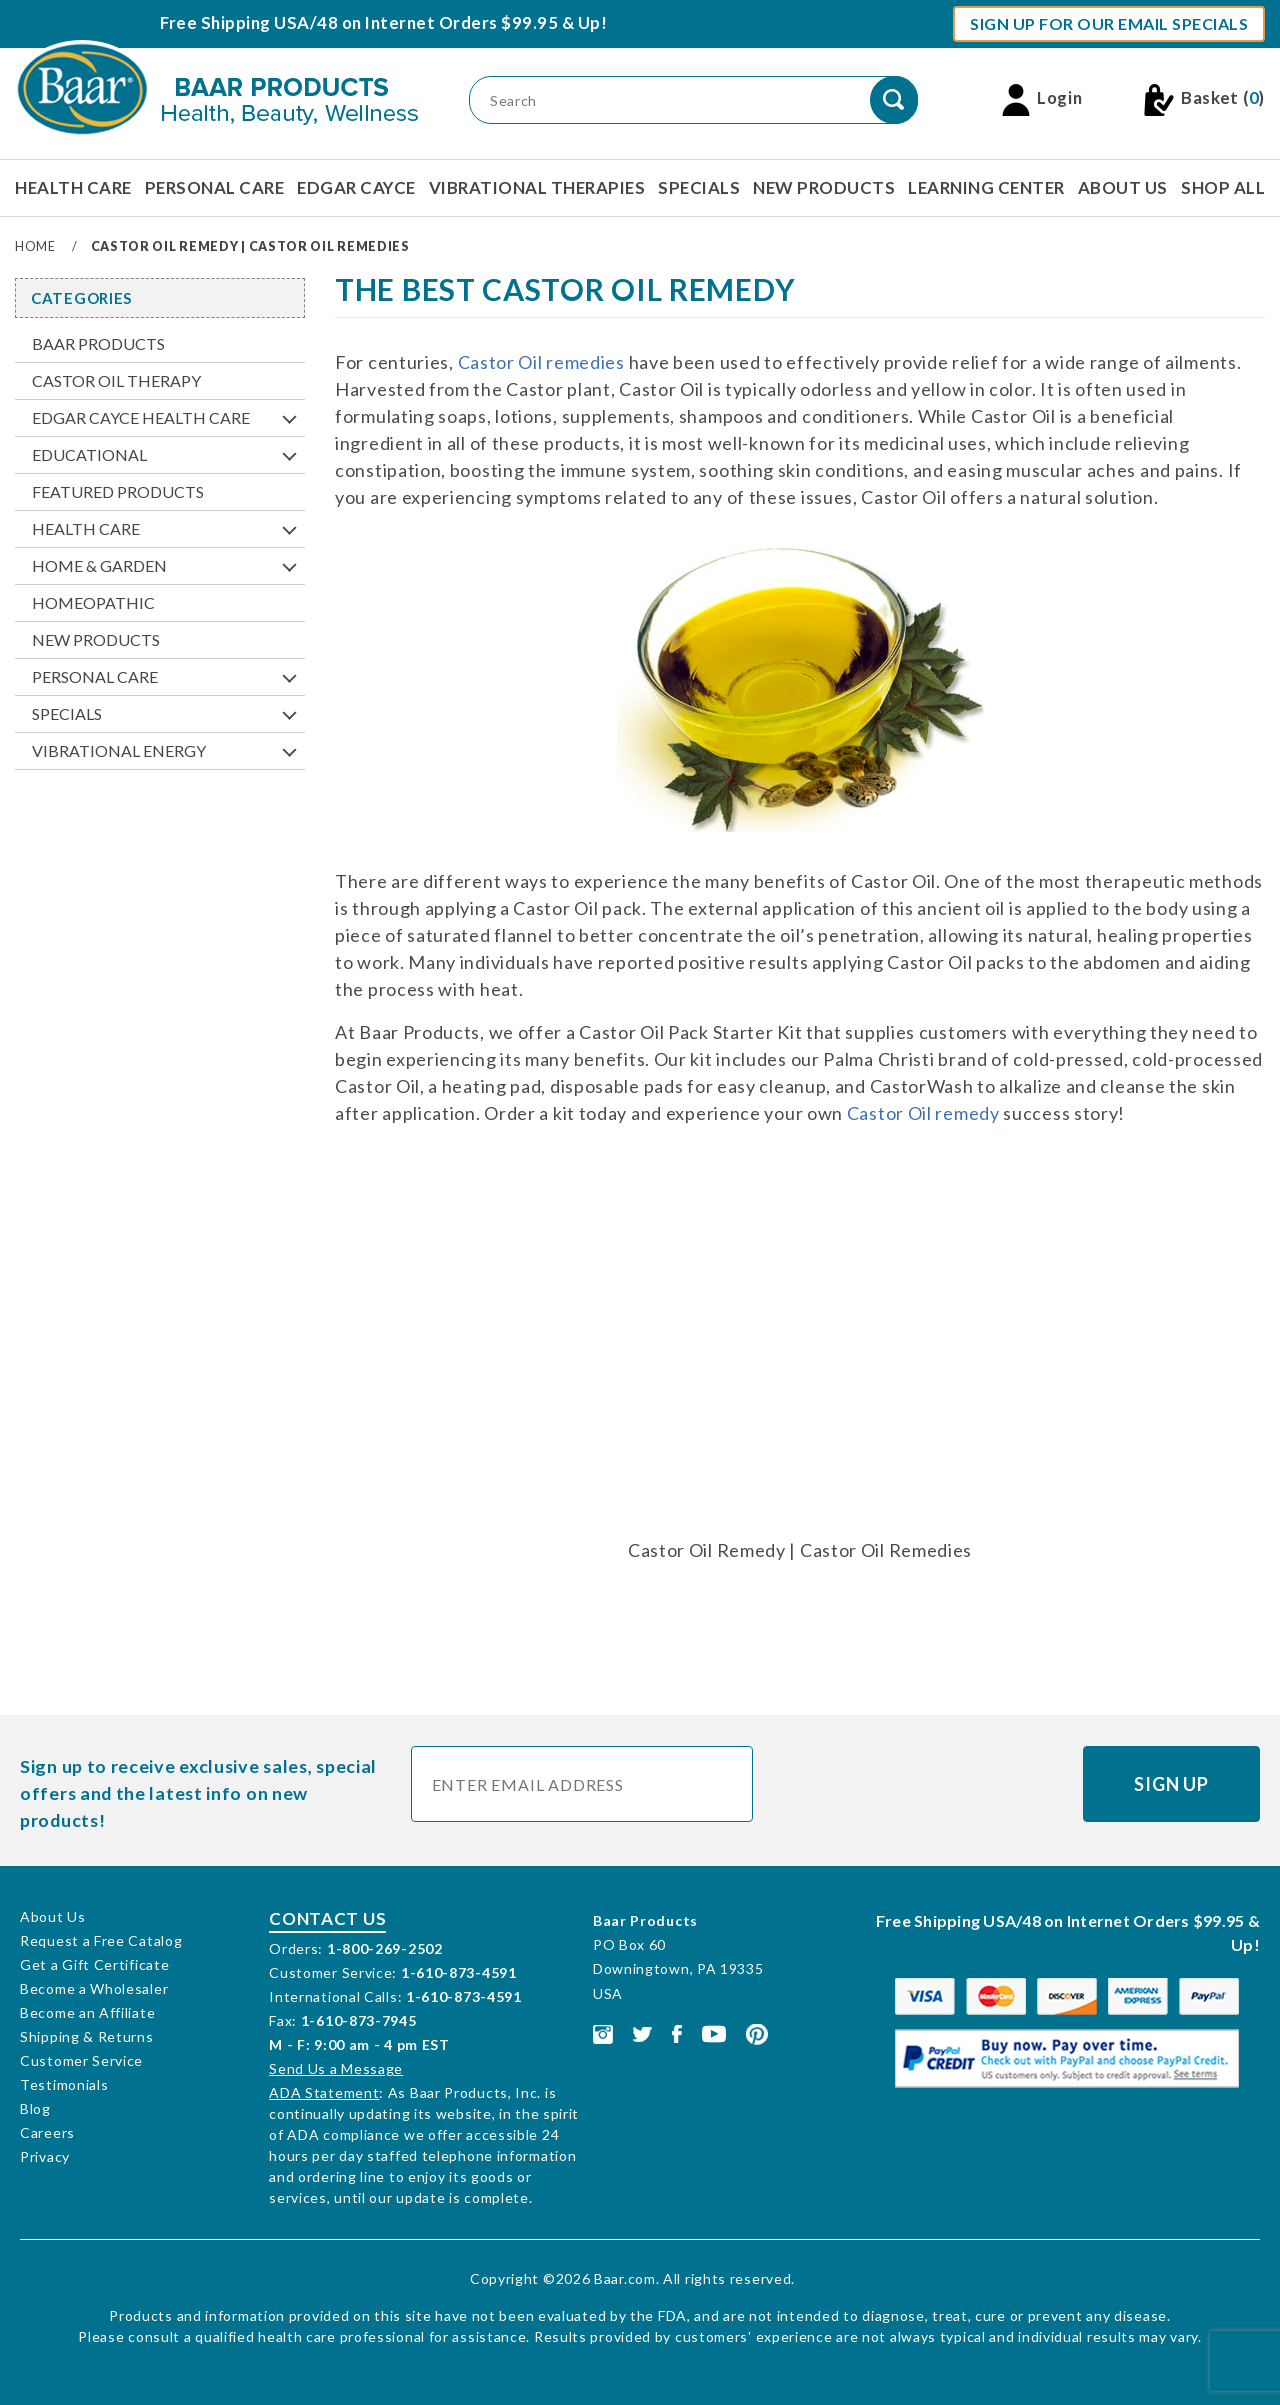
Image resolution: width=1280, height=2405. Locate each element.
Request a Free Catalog (101, 1940)
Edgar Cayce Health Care (141, 417)
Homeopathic (93, 602)
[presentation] (919, 1785)
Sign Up (1171, 1784)
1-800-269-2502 (385, 1948)
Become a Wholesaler (94, 1988)
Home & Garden (99, 565)
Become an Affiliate (87, 2012)
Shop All (1223, 187)
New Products (824, 187)
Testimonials (64, 2084)
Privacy (45, 2156)
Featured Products (118, 491)
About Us (1123, 187)
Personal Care (215, 187)
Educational (89, 454)
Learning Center (986, 187)
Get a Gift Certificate (94, 1964)
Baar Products (98, 343)
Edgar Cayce (356, 187)
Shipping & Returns (87, 2036)
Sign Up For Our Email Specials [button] (1109, 23)
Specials (699, 187)
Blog (35, 2108)
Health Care (73, 187)
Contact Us (327, 1918)
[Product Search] (693, 100)
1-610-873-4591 (459, 1972)
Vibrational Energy (119, 750)
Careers (47, 2132)
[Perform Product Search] (894, 100)
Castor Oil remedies (541, 362)
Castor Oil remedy (923, 1113)
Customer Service (81, 2060)
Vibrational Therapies (537, 187)
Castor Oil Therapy (116, 380)
